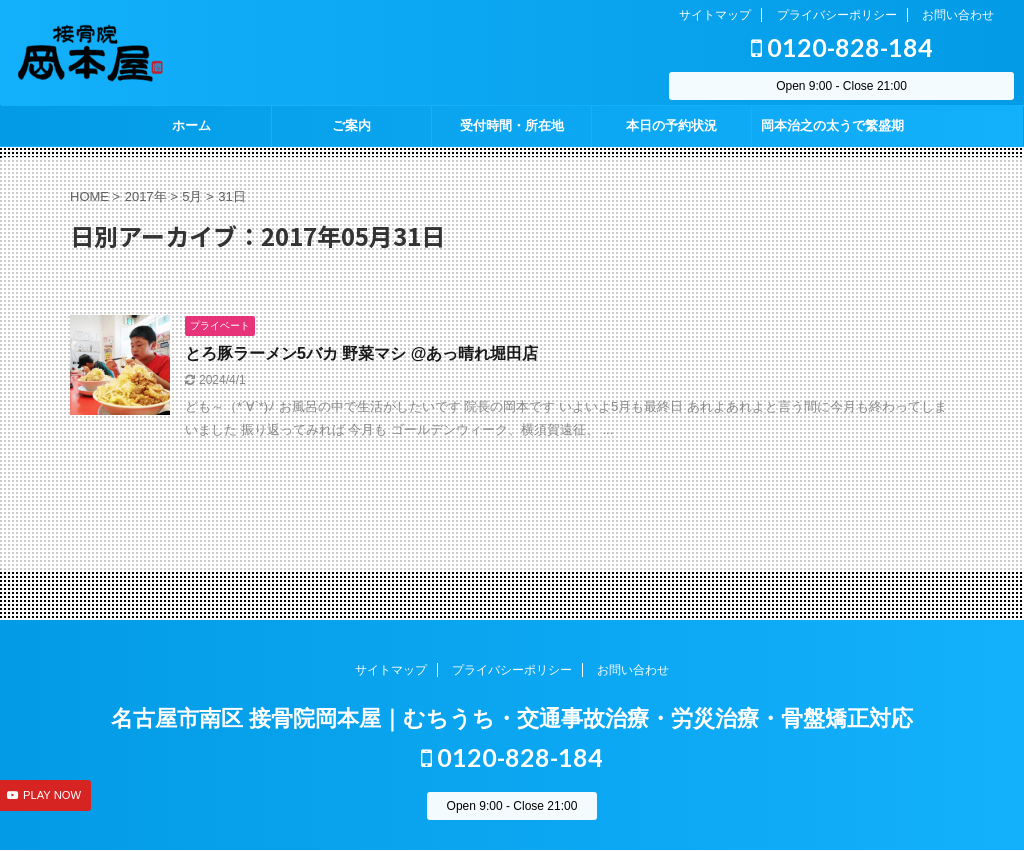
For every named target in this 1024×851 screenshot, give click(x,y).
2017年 (146, 196)
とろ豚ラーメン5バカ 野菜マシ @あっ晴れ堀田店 (361, 353)
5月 (192, 196)
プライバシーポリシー (837, 15)
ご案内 (351, 125)
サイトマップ (715, 15)
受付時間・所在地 (512, 125)
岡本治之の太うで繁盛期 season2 (832, 132)
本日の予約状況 (671, 125)
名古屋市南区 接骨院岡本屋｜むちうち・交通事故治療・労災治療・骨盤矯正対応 (512, 718)
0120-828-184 (842, 47)
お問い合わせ (958, 15)
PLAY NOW (52, 795)
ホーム (191, 125)
